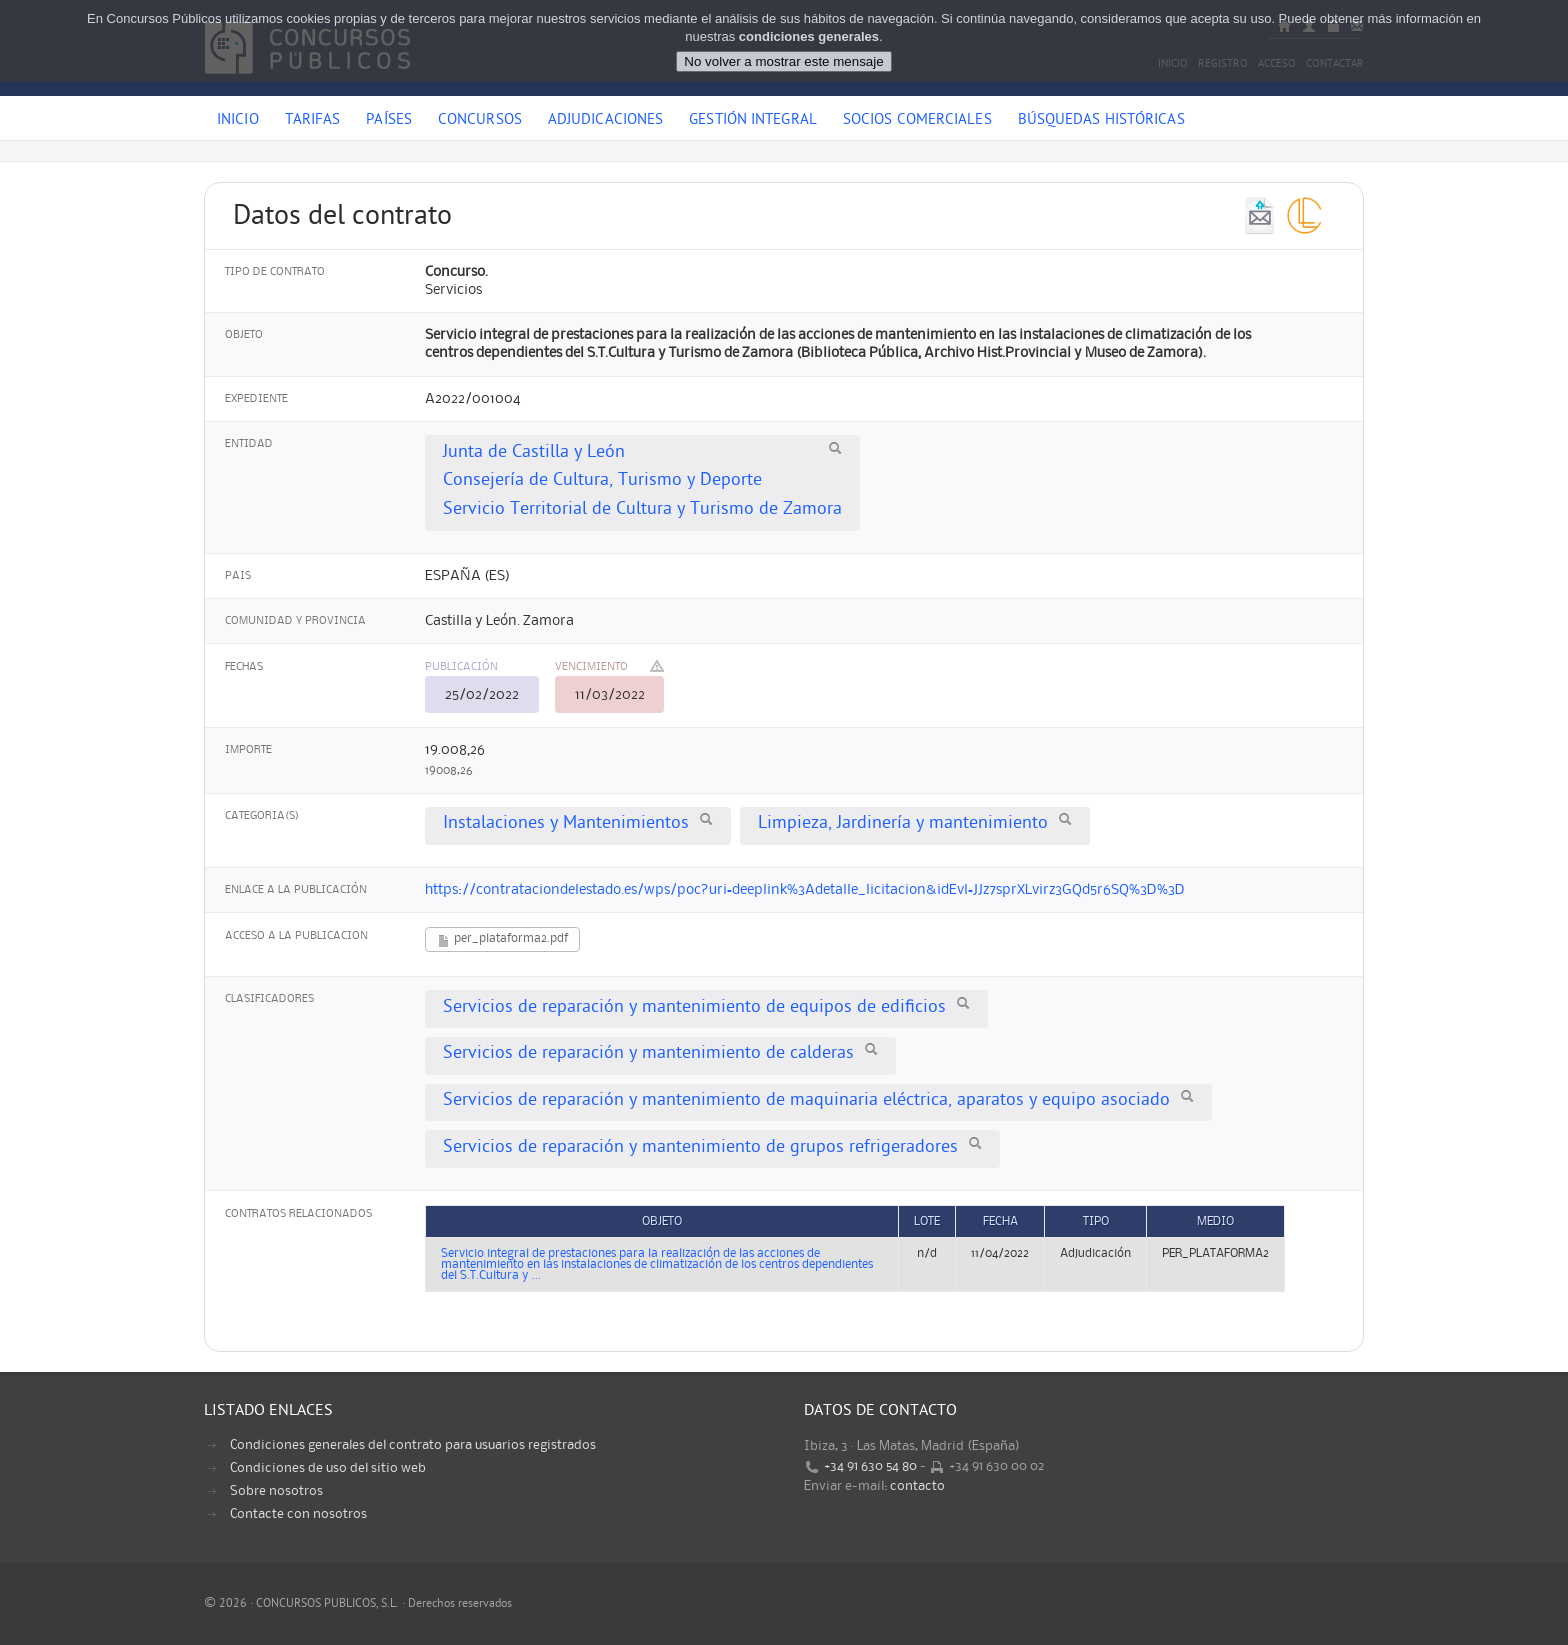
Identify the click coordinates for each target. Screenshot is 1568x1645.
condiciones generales (809, 36)
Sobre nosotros (276, 1491)
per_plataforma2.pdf (502, 940)
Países (389, 121)
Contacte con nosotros (298, 1514)
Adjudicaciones (605, 121)
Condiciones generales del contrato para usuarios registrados (413, 1445)
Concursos (480, 121)
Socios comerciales (917, 121)
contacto (917, 1486)
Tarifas (313, 121)
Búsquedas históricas (1101, 121)
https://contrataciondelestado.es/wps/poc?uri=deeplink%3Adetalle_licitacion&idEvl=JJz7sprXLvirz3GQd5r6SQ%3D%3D (805, 890)
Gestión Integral (753, 121)
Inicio (238, 121)
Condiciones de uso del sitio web (328, 1468)
